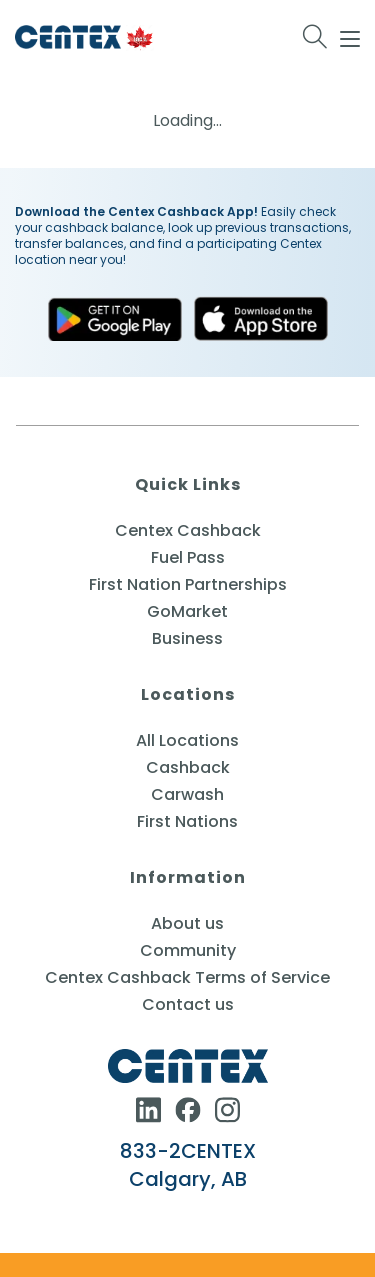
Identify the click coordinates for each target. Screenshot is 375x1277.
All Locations (187, 740)
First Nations (187, 821)
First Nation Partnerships (188, 584)
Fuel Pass (188, 557)
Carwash (187, 794)
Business (187, 638)
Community (188, 950)
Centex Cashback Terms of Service (187, 977)
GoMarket (187, 611)
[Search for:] (315, 37)
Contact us (188, 1004)
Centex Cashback (188, 530)
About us (187, 923)
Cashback (188, 767)
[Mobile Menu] (350, 36)
